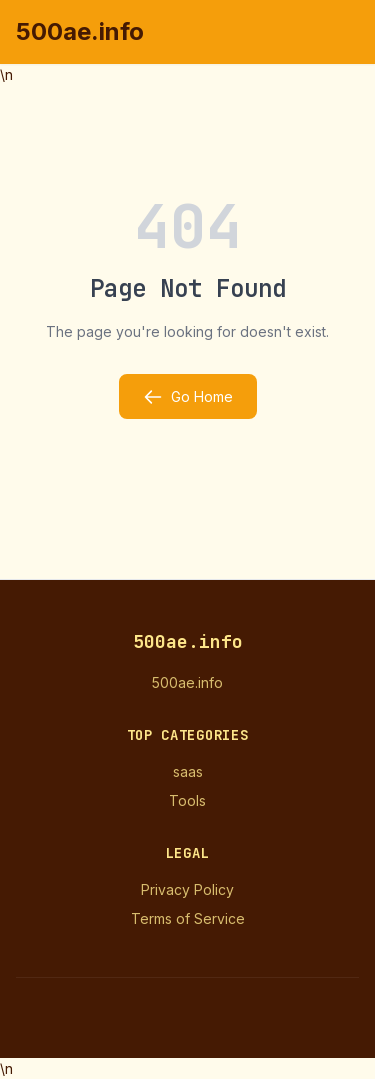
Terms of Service (188, 918)
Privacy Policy (187, 889)
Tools (187, 800)
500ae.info (80, 31)
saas (188, 771)
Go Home (188, 397)
